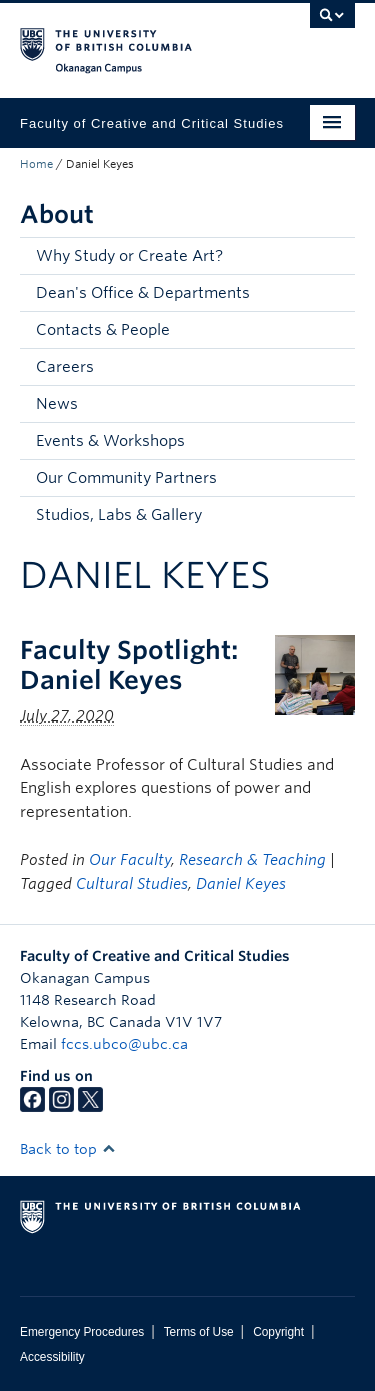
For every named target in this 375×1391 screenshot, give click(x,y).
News (57, 404)
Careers (65, 367)
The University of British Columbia (137, 41)
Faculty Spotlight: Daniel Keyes (129, 665)
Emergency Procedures (82, 1332)
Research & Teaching (252, 860)
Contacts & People (103, 330)
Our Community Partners (126, 478)
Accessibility (52, 1357)
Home (36, 164)
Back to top (68, 1149)
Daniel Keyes (241, 884)
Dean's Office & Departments (143, 293)
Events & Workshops (110, 441)
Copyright (278, 1332)
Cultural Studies (132, 884)
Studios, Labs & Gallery (119, 515)
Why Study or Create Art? (129, 256)
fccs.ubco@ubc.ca (124, 1044)
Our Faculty (130, 860)
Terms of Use (199, 1332)
